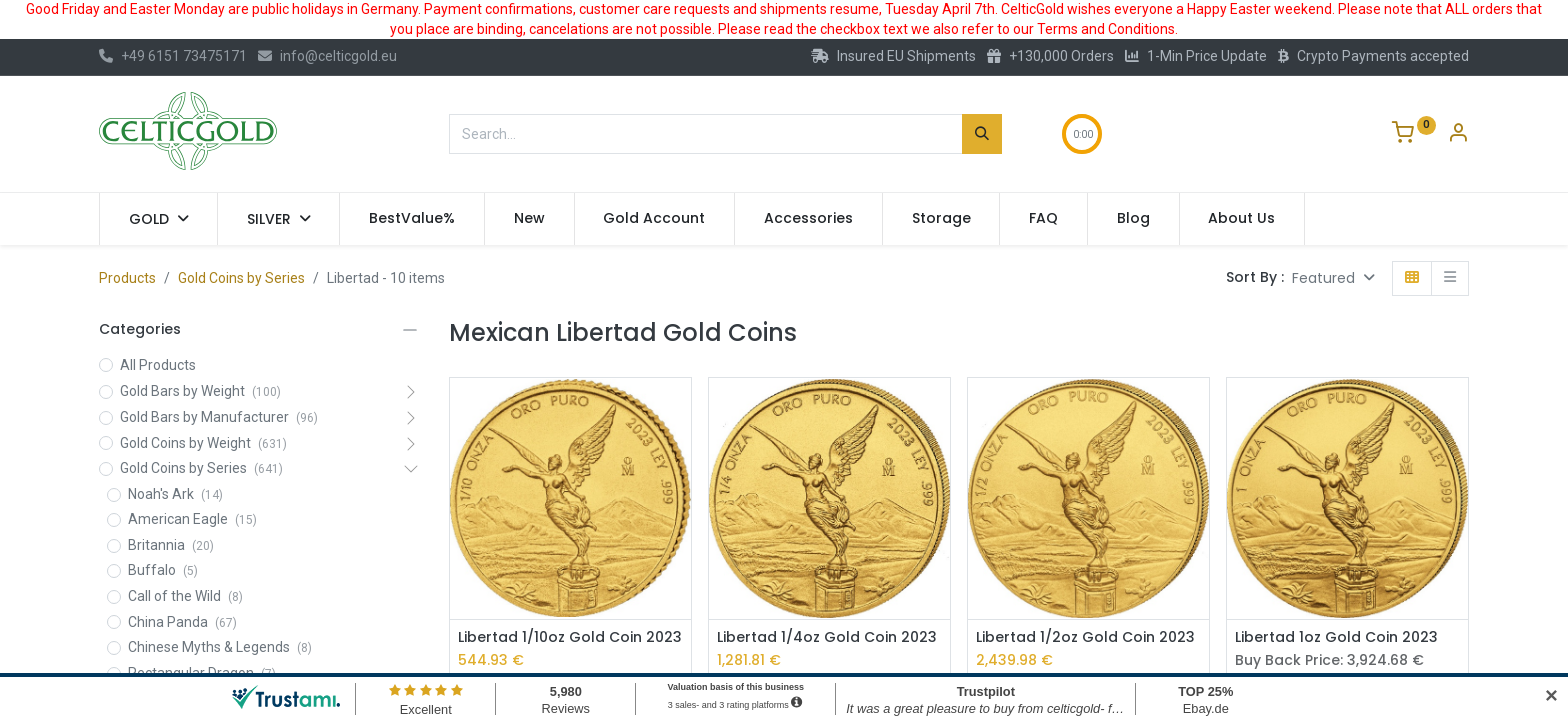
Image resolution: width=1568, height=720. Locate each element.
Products (127, 278)
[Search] (982, 134)
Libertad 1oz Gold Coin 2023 (1336, 637)
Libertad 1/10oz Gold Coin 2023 (570, 637)
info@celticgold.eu (327, 56)
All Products (158, 365)
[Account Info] (1458, 135)
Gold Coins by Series (241, 278)
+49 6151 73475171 (173, 56)
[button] (1333, 278)
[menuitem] (412, 219)
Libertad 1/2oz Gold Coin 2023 (1085, 637)
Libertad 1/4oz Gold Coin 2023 (827, 637)
